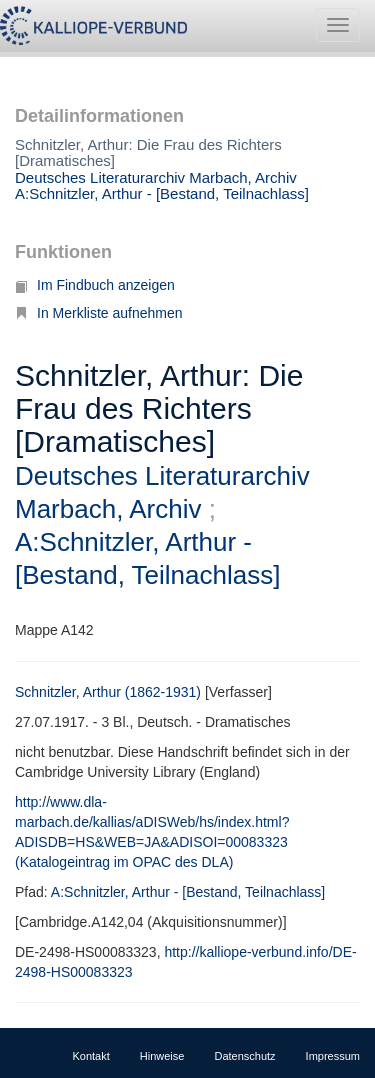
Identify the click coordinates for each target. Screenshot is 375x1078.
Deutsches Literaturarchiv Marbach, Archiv (156, 177)
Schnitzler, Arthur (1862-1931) (108, 692)
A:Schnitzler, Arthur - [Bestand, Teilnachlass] (162, 193)
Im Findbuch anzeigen (95, 285)
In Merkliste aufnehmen (99, 313)
